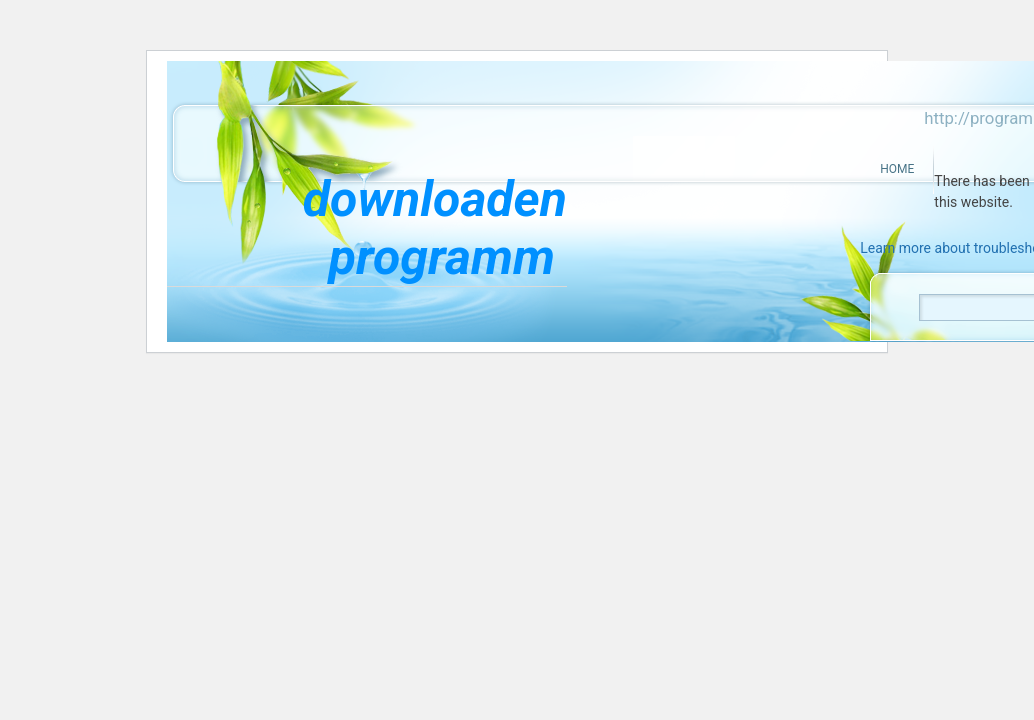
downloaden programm (435, 228)
